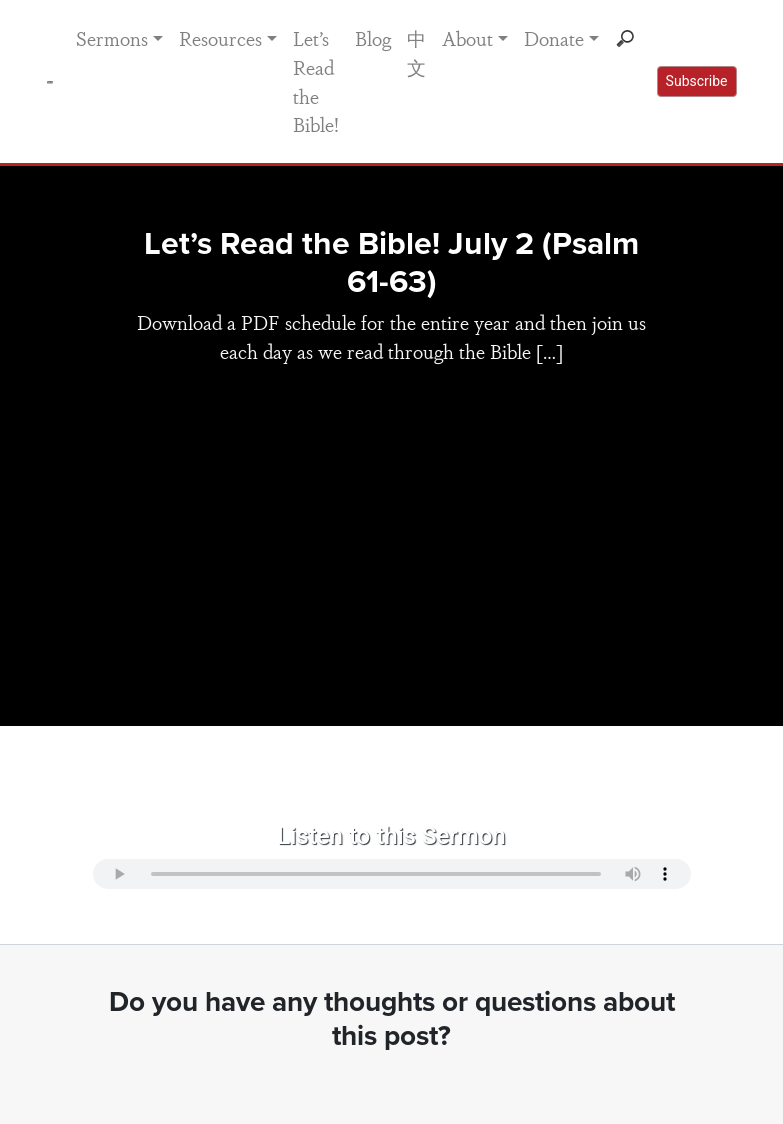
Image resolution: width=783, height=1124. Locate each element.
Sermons (112, 38)
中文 (416, 52)
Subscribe (697, 81)
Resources (220, 38)
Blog (373, 38)
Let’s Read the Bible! (316, 81)
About (467, 38)
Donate (554, 38)
